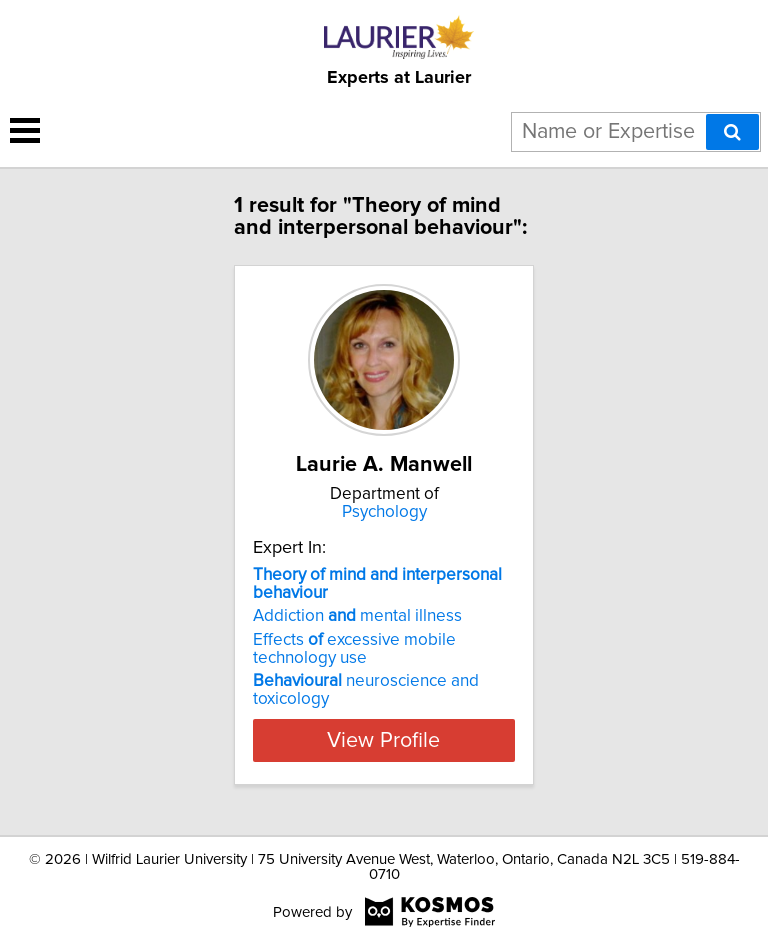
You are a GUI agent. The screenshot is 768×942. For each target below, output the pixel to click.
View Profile (383, 740)
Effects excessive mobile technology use (354, 649)
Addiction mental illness (357, 616)
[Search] (732, 132)
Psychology (384, 512)
